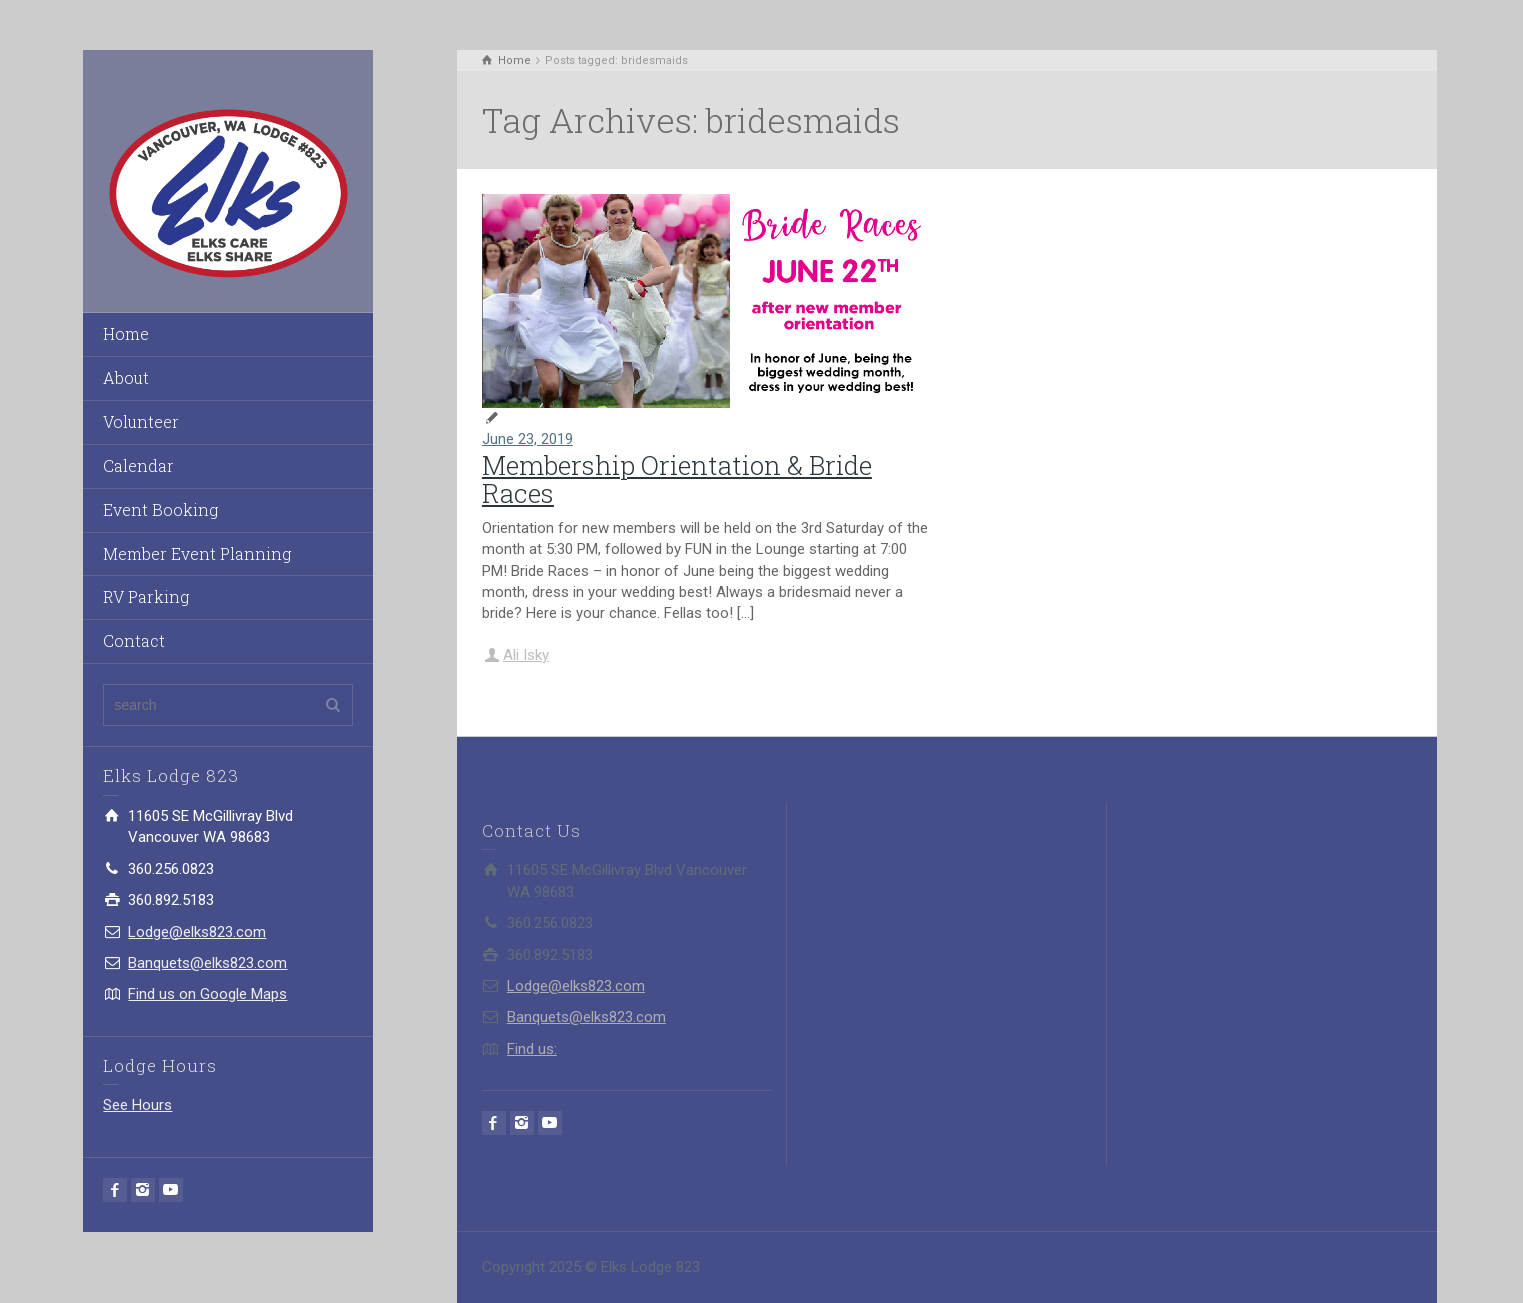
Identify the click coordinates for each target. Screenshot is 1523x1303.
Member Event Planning (197, 553)
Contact (134, 640)
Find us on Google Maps (207, 994)
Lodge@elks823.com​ (197, 932)
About (126, 377)
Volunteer (141, 421)
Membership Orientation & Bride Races (677, 479)
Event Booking (160, 509)
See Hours (137, 1105)
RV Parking (146, 596)
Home (126, 333)
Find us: (532, 1049)
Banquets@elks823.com (207, 963)
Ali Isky (526, 655)
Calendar (138, 465)
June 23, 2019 (527, 439)
